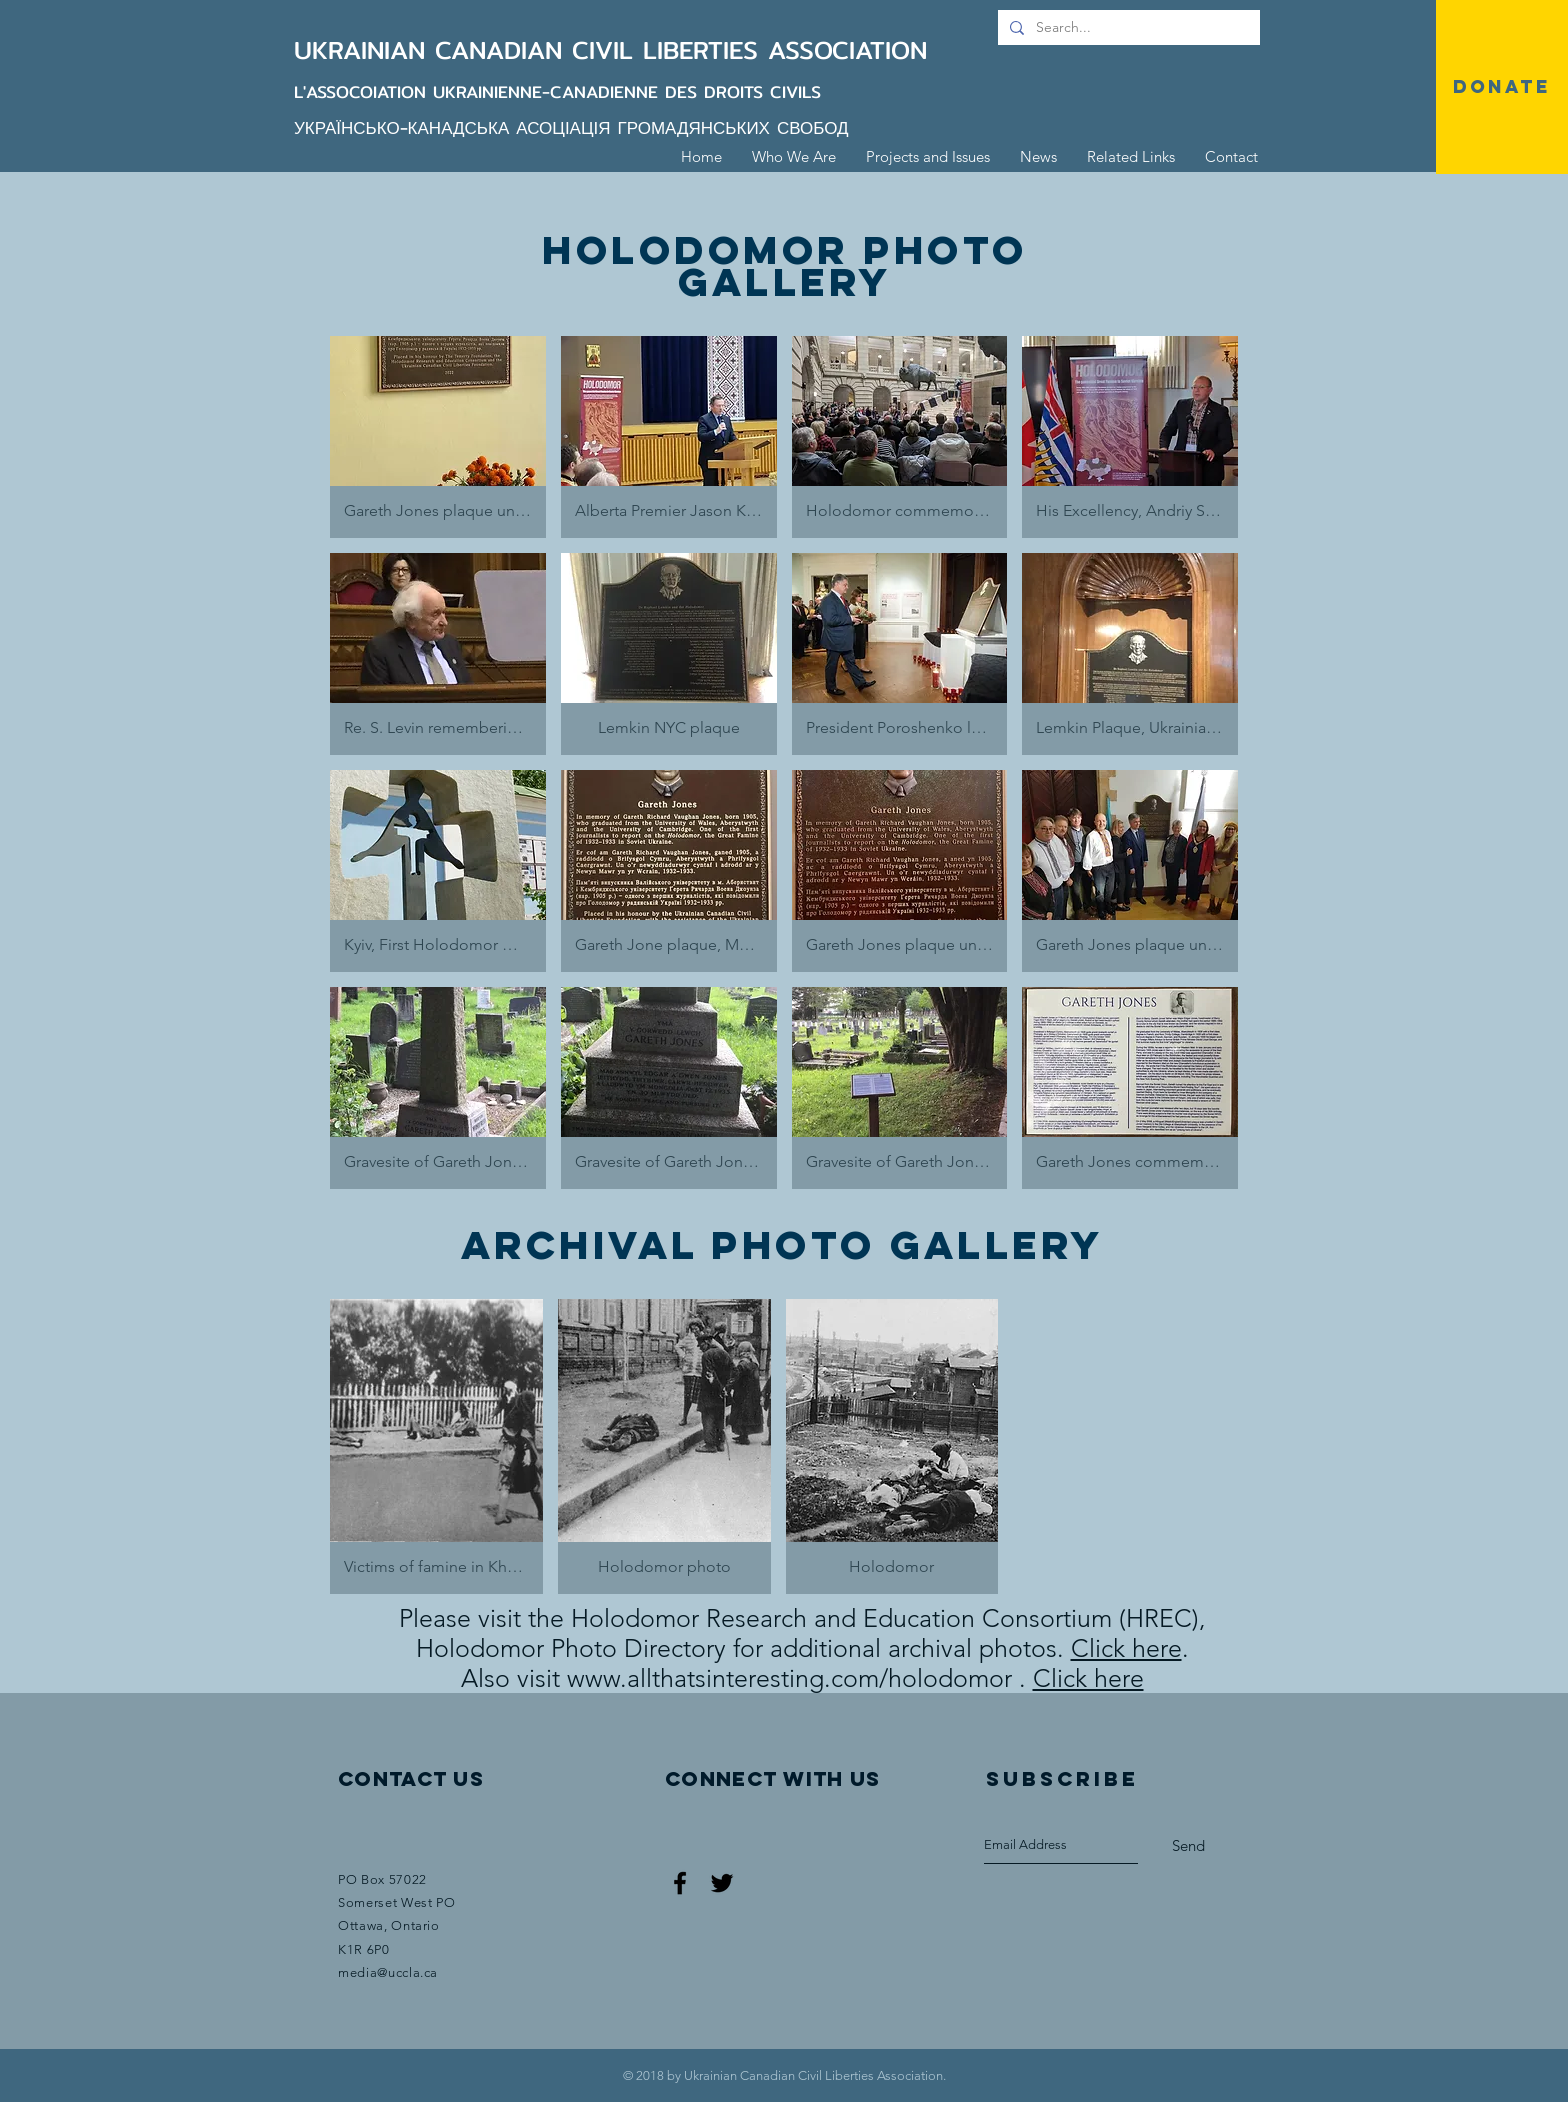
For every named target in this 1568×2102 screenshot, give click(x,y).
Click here (1126, 1648)
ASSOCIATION (847, 50)
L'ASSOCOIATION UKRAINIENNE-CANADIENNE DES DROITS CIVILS (557, 91)
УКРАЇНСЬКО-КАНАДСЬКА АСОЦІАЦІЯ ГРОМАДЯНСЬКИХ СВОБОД (571, 127)
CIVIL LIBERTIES (670, 50)
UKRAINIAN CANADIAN (433, 50)
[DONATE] (1502, 87)
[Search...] (1127, 28)
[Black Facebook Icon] (680, 1883)
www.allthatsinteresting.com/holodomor (789, 1678)
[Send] (1188, 1846)
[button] (438, 437)
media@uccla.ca (388, 1972)
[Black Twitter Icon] (722, 1883)
